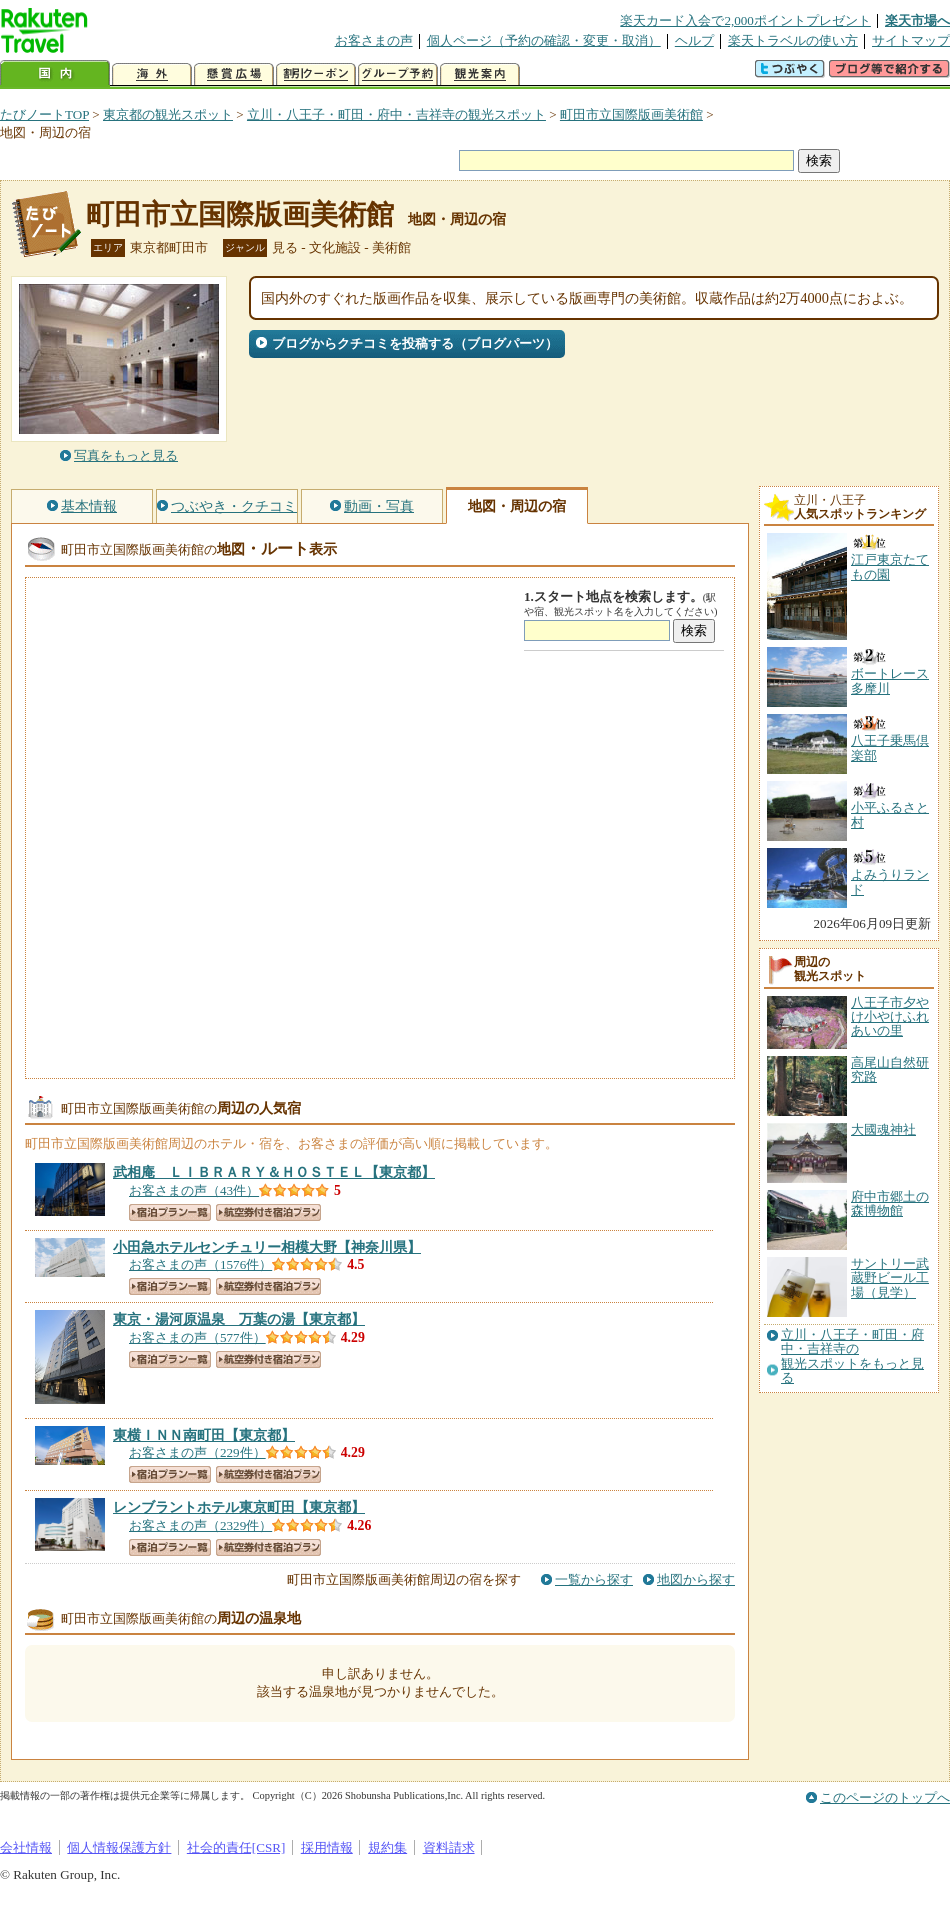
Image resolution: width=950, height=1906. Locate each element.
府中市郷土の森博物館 (890, 1203)
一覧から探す (594, 1579)
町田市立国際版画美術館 (631, 114)
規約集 (387, 1847)
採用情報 (327, 1847)
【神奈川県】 (267, 1247)
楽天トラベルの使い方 (793, 40)
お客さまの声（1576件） (200, 1264)
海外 (152, 74)
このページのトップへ (885, 1797)
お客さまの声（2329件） (200, 1525)
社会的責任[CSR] (236, 1847)
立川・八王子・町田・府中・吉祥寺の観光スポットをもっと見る (852, 1356)
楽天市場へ (917, 20)
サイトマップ (911, 40)
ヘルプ (694, 40)
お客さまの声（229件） (197, 1452)
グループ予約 (398, 74)
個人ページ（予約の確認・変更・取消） (544, 40)
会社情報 (26, 1847)
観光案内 (480, 74)
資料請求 (449, 1847)
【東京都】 (274, 1172)
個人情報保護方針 (119, 1847)
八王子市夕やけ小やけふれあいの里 (890, 1017)
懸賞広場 (234, 74)
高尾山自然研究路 (890, 1069)
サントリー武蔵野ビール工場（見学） (890, 1278)
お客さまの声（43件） (194, 1190)
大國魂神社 (883, 1129)
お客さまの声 (374, 40)
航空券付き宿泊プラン (268, 1212)
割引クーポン (316, 74)
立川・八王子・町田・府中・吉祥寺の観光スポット (396, 114)
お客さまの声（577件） (197, 1337)
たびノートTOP (44, 114)
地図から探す (696, 1579)
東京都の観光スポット (168, 114)
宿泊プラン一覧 (170, 1212)
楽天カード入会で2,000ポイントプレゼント (745, 20)
